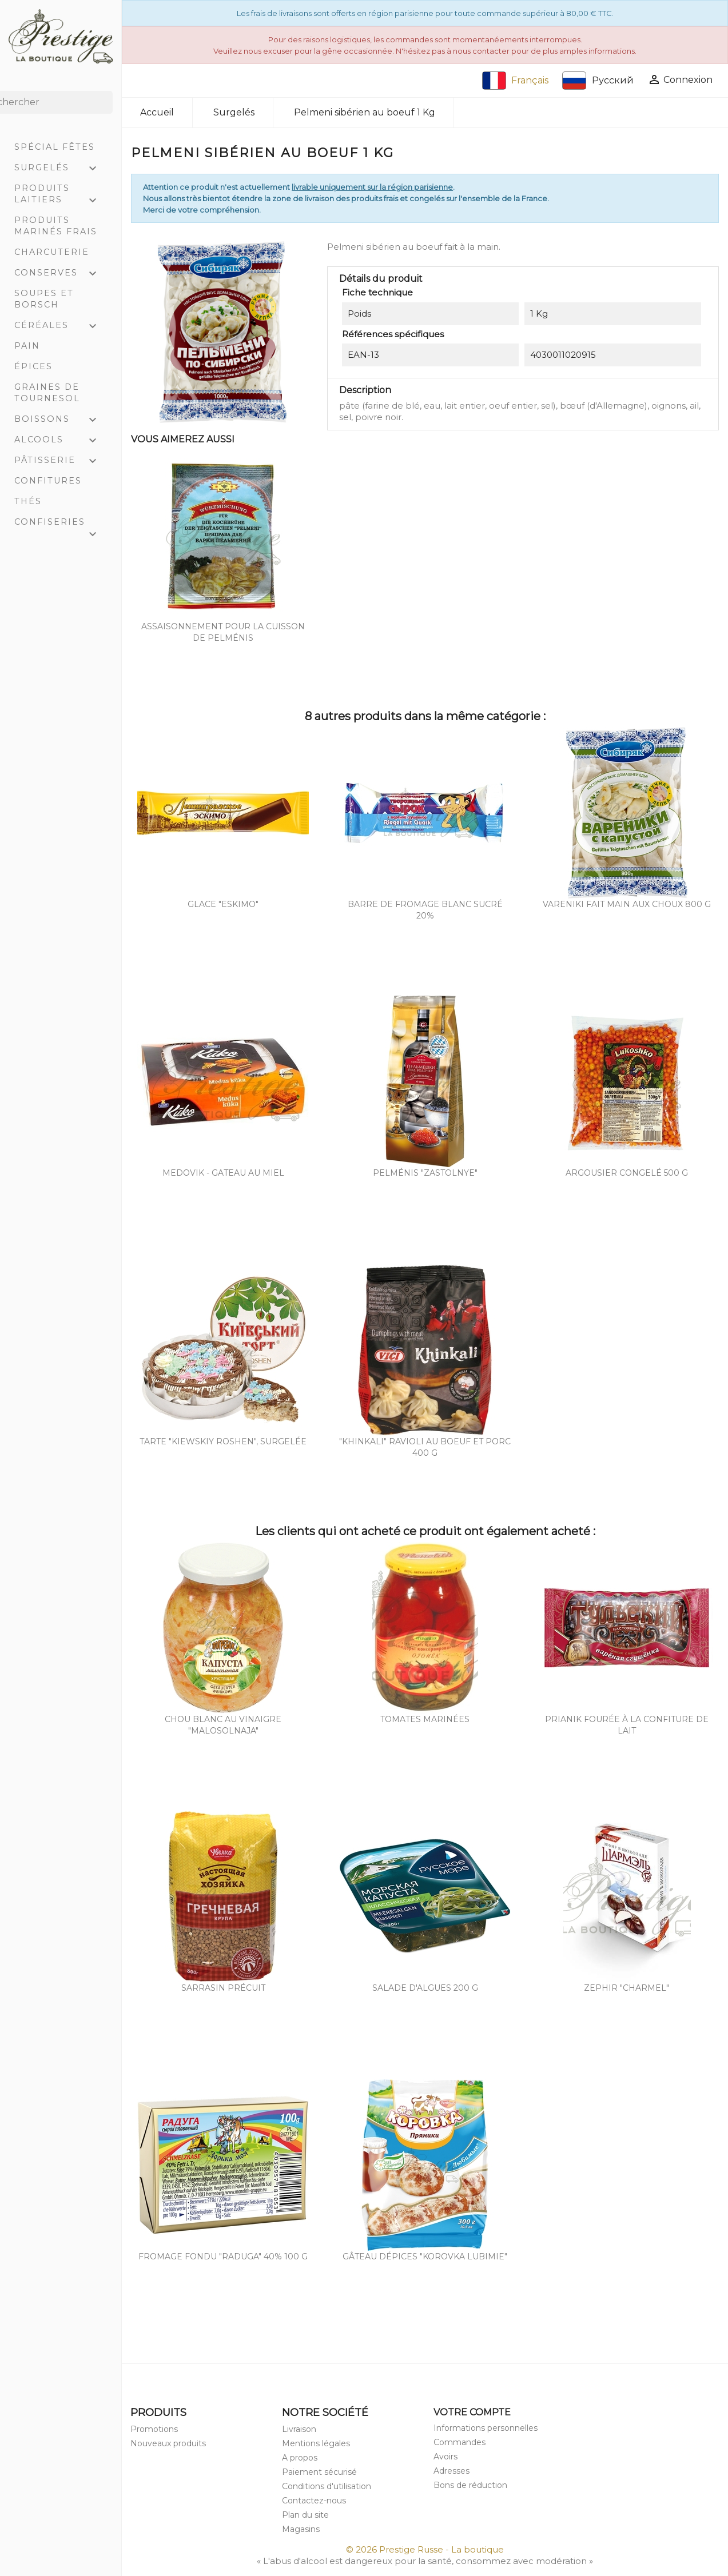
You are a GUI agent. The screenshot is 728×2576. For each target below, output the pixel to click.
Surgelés (60, 168)
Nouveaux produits (168, 2443)
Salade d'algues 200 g (425, 1988)
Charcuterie (51, 252)
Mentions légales (316, 2443)
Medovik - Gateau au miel (223, 1173)
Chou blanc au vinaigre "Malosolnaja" (223, 1725)
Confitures (48, 481)
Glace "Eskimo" (223, 904)
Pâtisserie (60, 461)
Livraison (299, 2429)
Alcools (60, 441)
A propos (299, 2458)
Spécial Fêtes (54, 147)
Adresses (451, 2471)
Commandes (459, 2442)
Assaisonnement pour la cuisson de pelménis (223, 632)
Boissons (60, 420)
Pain (27, 346)
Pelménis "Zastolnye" (425, 1173)
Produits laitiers (60, 195)
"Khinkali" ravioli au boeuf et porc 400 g (425, 1447)
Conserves (60, 274)
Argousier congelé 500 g (627, 1173)
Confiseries (60, 524)
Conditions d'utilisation (326, 2486)
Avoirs (445, 2456)
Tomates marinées (425, 1719)
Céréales (60, 326)
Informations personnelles (485, 2428)
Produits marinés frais (55, 226)
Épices (33, 366)
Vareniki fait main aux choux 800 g (627, 904)
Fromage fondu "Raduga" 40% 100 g (223, 2256)
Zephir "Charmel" (626, 1988)
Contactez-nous (314, 2500)
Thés (28, 501)
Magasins (301, 2529)
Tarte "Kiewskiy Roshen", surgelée (223, 1441)
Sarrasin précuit (223, 1988)
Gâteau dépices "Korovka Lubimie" (425, 2256)
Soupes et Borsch (44, 299)
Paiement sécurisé (319, 2472)
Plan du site (305, 2515)
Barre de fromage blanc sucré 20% (425, 910)
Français (515, 80)
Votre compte (472, 2412)
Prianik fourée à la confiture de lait (627, 1725)
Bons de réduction (470, 2485)
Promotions (154, 2429)
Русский (598, 80)
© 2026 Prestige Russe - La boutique (425, 2549)
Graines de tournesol (47, 393)
